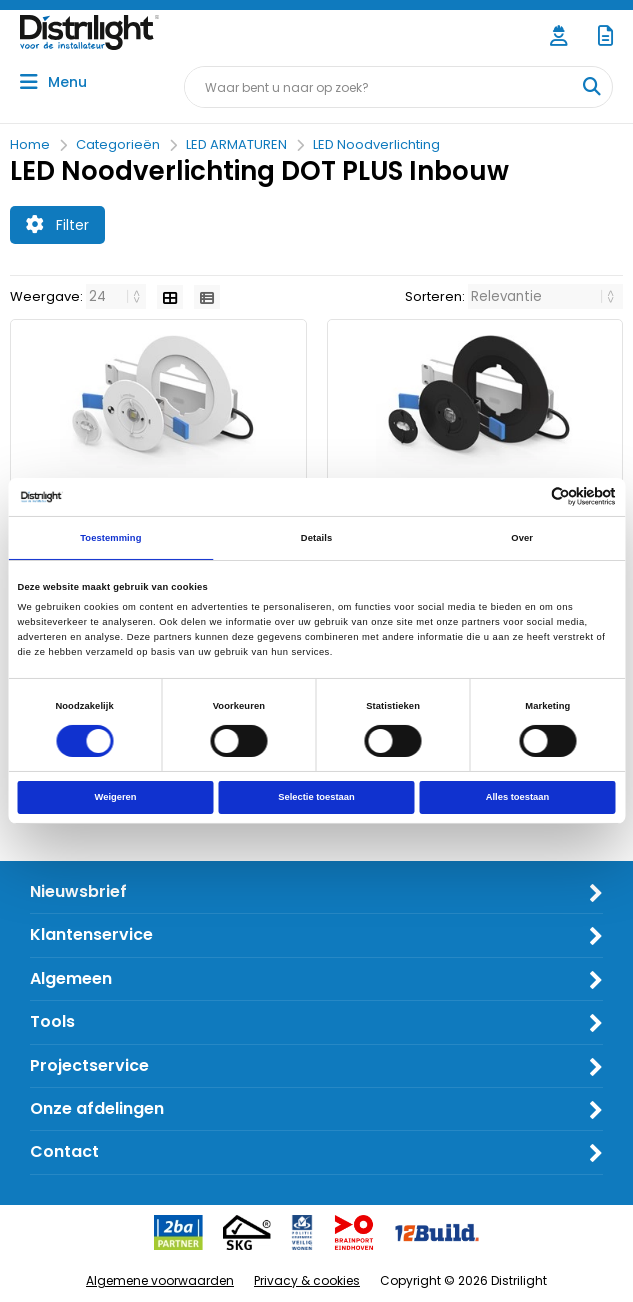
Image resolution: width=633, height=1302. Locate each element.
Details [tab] (316, 538)
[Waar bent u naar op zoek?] (591, 87)
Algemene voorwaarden (160, 1280)
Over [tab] (522, 538)
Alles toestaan (517, 797)
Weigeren (116, 797)
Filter (57, 225)
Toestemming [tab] (110, 538)
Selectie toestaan (316, 797)
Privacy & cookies (307, 1280)
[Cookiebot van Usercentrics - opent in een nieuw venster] (528, 496)
